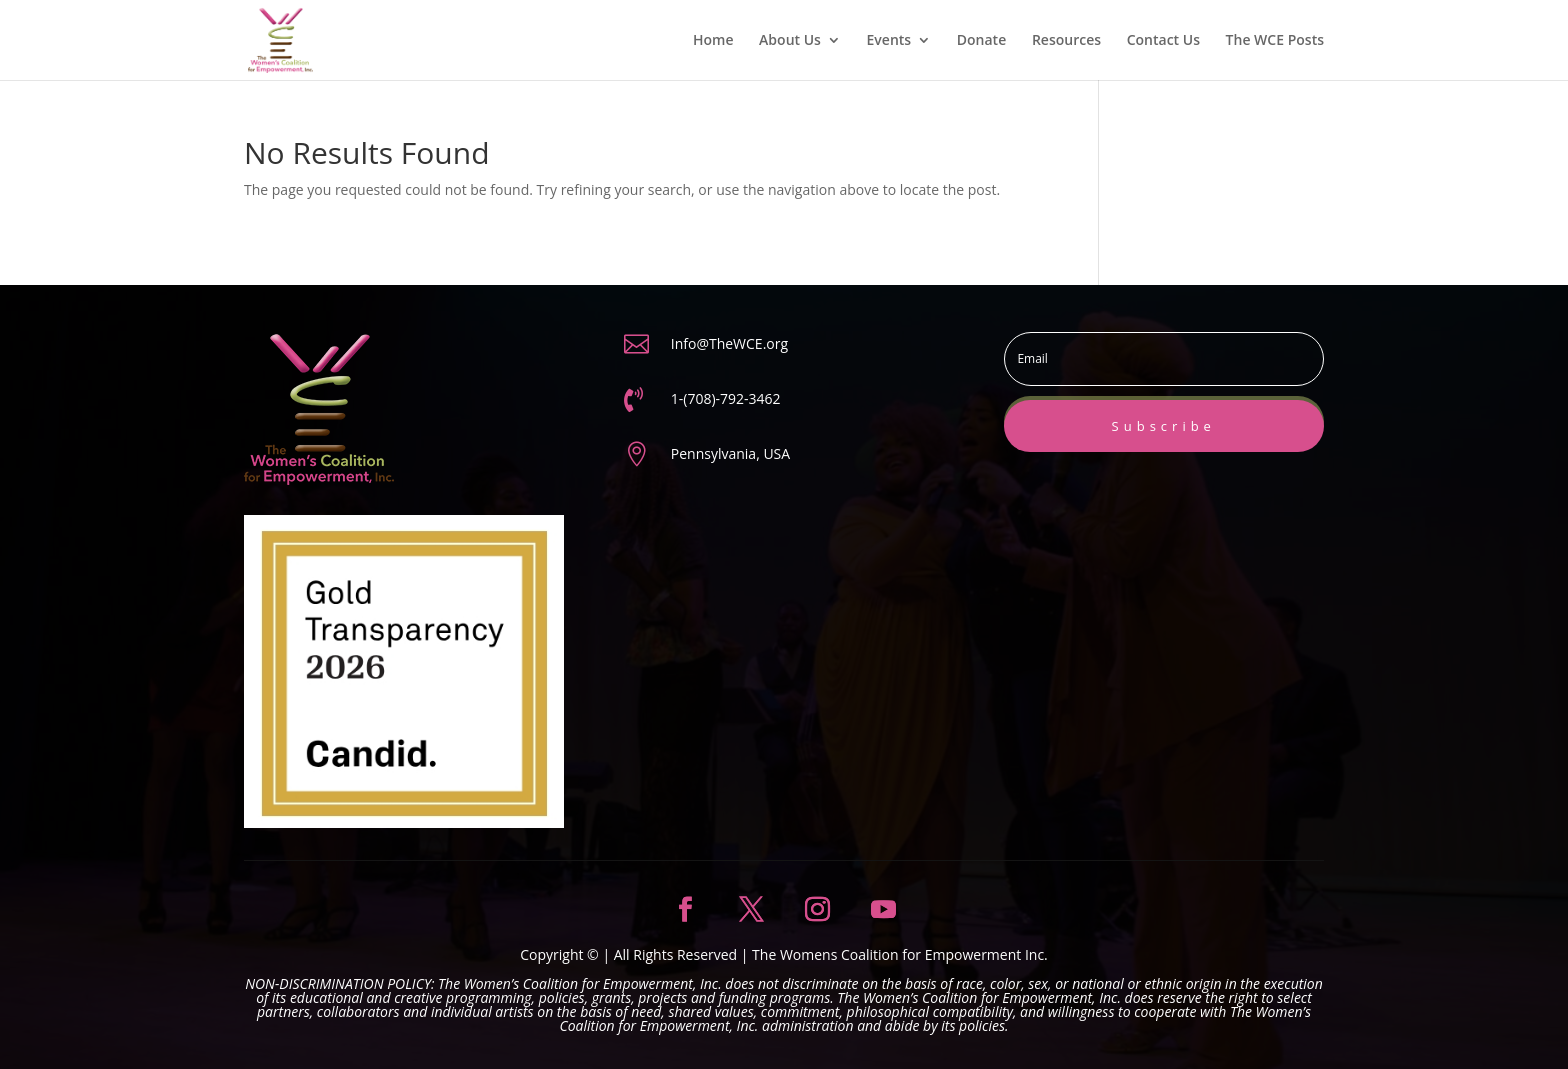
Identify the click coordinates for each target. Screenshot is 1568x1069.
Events (889, 41)
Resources (1066, 41)
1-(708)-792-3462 (726, 398)
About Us (790, 41)
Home (713, 41)
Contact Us (1163, 41)
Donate (981, 41)
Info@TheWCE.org (729, 343)
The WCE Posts (1275, 41)
